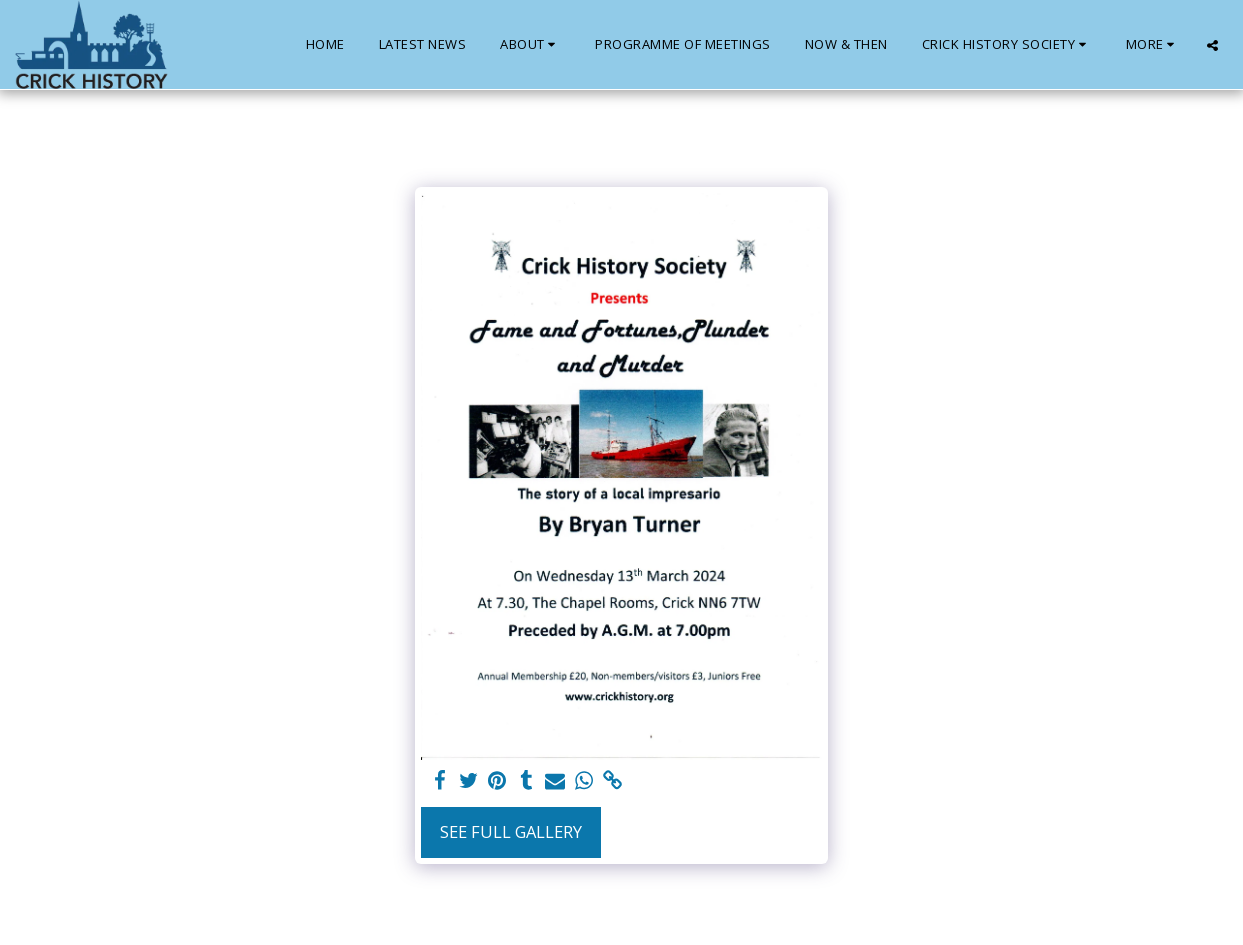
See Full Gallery (511, 831)
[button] (530, 45)
